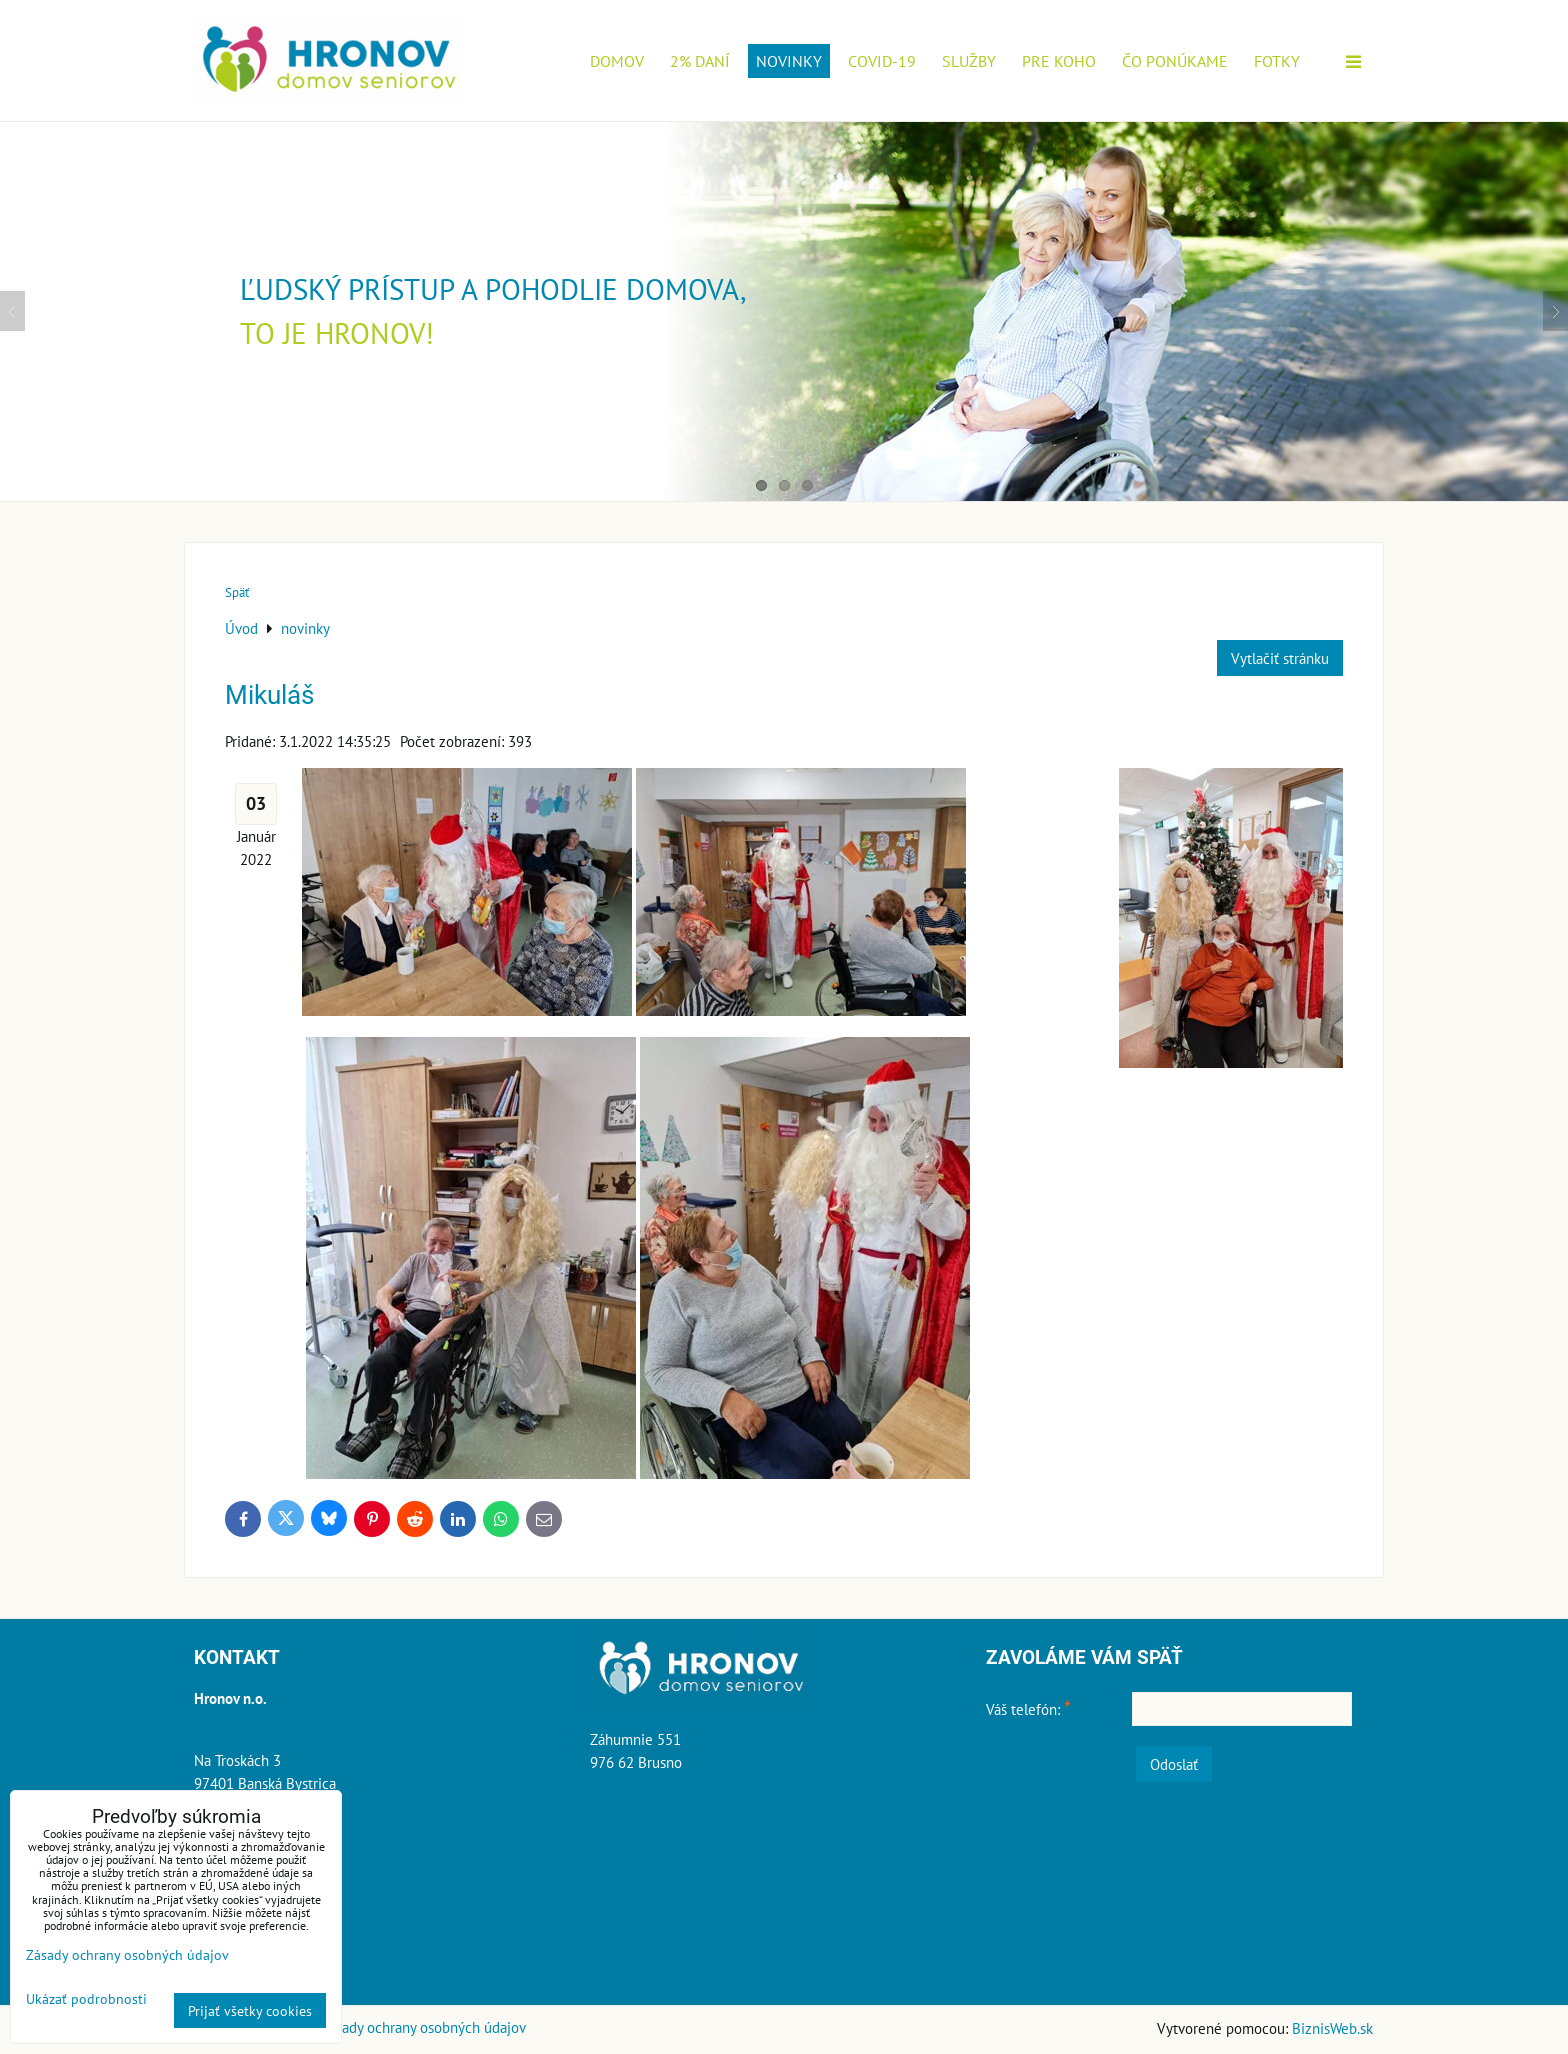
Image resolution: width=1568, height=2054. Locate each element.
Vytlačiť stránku (1280, 658)
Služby (969, 61)
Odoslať (1174, 1764)
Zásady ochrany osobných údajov (423, 2027)
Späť (237, 592)
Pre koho (1059, 61)
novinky (789, 61)
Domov (617, 61)
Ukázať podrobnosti (86, 1999)
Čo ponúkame (1175, 61)
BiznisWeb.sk (1332, 2028)
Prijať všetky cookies (250, 2010)
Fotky (1277, 61)
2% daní (700, 61)
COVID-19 (882, 61)
